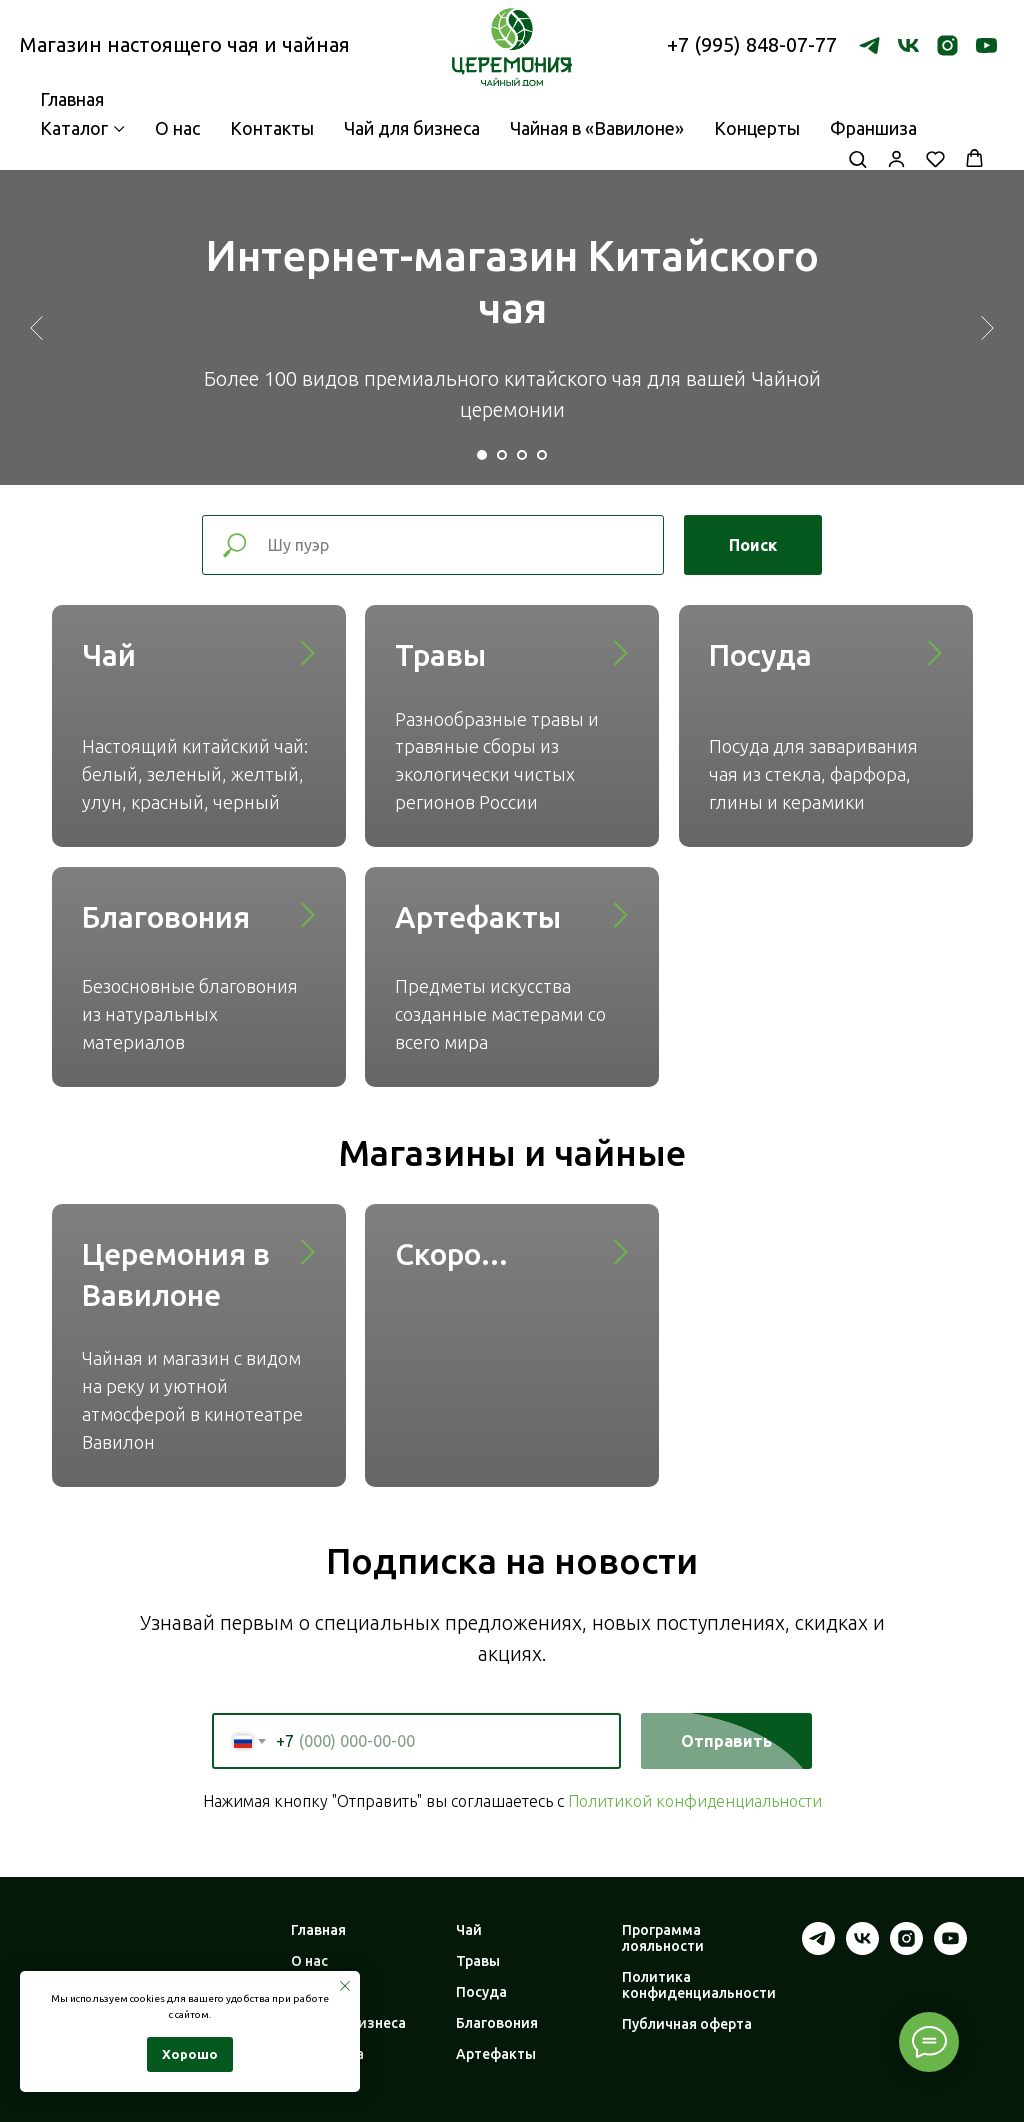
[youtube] (986, 45)
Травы (440, 655)
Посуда (760, 655)
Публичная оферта (687, 2024)
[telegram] (869, 45)
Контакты (272, 128)
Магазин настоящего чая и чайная (185, 44)
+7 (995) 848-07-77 (752, 44)
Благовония (166, 917)
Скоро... (451, 1254)
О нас (177, 128)
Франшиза (873, 128)
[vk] (908, 45)
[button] (857, 158)
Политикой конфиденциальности (695, 1801)
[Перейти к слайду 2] (502, 455)
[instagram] (947, 45)
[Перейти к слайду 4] (542, 455)
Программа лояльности (663, 1938)
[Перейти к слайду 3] (522, 455)
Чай (109, 655)
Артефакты (478, 917)
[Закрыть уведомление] (345, 1986)
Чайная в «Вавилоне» (597, 128)
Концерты (757, 128)
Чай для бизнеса (412, 128)
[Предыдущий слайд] (36, 327)
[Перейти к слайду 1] (482, 455)
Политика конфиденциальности (699, 1985)
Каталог (74, 128)
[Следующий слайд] (987, 327)
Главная (318, 1930)
